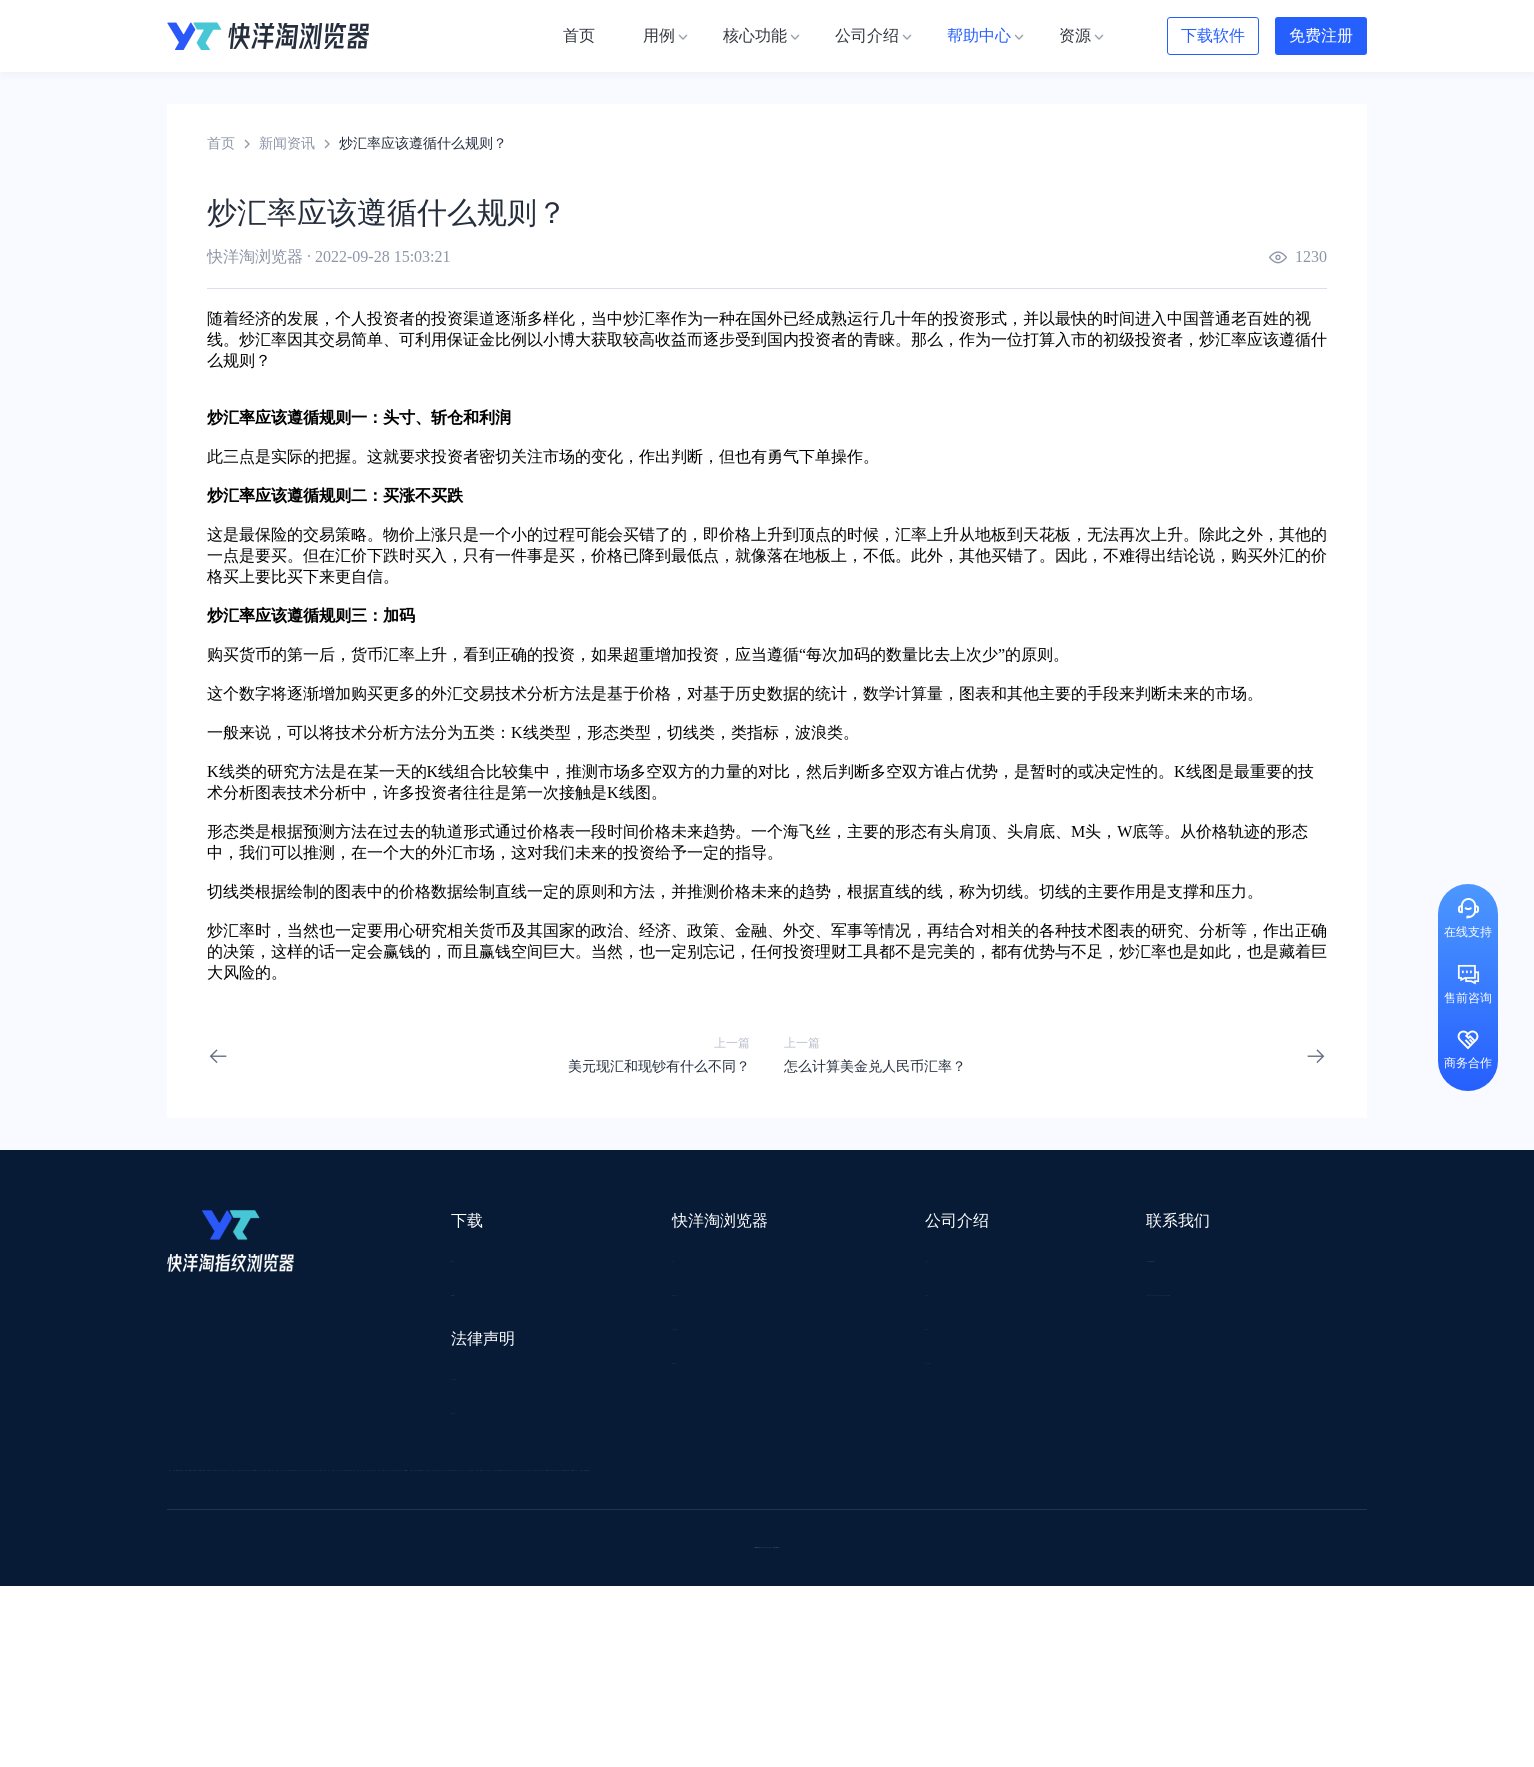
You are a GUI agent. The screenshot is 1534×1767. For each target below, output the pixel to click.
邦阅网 (826, 1534)
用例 (573, 1257)
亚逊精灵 (1051, 1534)
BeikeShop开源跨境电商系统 (459, 1612)
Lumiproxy (850, 1482)
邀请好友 (587, 1365)
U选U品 (817, 1508)
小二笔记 (969, 1534)
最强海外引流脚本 (791, 1612)
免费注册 (1321, 35)
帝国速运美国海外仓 (462, 1560)
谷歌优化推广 (332, 1586)
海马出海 (579, 1560)
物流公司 (600, 1612)
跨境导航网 (1121, 1586)
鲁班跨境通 (202, 1534)
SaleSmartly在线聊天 (548, 1638)
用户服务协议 (426, 1379)
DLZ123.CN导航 (1159, 1482)
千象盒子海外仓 (503, 1534)
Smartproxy (649, 1482)
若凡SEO (681, 1612)
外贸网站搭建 (474, 1508)
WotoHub (468, 1482)
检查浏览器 (594, 1293)
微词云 (188, 1560)
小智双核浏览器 (216, 1612)
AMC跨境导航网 (1006, 1612)
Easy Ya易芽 (1218, 1586)
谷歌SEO (1124, 1560)
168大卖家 (1114, 1612)
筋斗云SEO (958, 1586)
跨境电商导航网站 (598, 1508)
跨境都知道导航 (1035, 1482)
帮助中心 (773, 1329)
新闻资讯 (287, 143)
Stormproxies (377, 1482)
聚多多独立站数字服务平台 (883, 1560)
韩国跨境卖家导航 (538, 1586)
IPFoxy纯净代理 (411, 1638)
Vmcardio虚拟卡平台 (699, 1638)
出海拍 (679, 1534)
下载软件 (1213, 35)
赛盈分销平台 (909, 1508)
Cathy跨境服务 (1245, 1534)
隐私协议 (412, 1415)
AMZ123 (934, 1482)
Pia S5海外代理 (1023, 1508)
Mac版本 (410, 1257)
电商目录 (870, 1586)
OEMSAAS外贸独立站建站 (345, 1534)
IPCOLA (288, 1482)
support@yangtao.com (1025, 1257)
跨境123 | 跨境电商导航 (238, 1508)
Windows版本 (424, 1293)
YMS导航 (662, 1560)
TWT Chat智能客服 (935, 1638)
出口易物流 (371, 1508)
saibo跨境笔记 (751, 1482)
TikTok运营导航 (215, 1586)
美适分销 (263, 1560)
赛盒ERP (753, 1534)
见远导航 (428, 1586)
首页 (221, 143)
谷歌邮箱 (745, 1560)
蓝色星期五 (1212, 1508)
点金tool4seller (723, 1508)
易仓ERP (605, 1534)
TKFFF (1039, 1586)
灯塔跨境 (1123, 1508)
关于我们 (773, 1257)
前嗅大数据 (1140, 1534)
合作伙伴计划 (787, 1365)
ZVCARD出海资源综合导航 (252, 1638)
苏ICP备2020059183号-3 (928, 1728)
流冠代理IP (555, 1482)
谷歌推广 (345, 1560)
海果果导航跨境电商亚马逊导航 (718, 1586)
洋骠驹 (894, 1534)
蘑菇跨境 (1205, 1560)
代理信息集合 (601, 1329)
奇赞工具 (901, 1612)
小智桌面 (319, 1612)
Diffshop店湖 (1032, 1560)
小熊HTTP (819, 1638)
